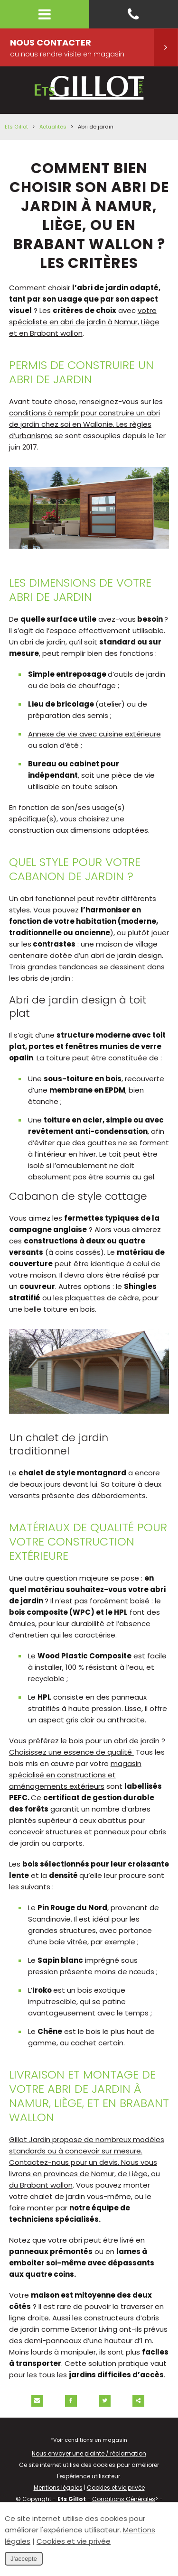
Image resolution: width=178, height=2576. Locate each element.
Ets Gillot (16, 126)
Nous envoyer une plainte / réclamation (89, 2453)
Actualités (52, 126)
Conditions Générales (123, 2499)
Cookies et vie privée (116, 2488)
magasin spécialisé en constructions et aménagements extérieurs (75, 1774)
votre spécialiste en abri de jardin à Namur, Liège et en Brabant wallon (84, 321)
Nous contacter (94, 47)
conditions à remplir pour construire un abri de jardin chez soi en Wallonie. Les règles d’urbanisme (84, 424)
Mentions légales (58, 2488)
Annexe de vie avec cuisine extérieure (94, 734)
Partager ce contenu (138, 2401)
